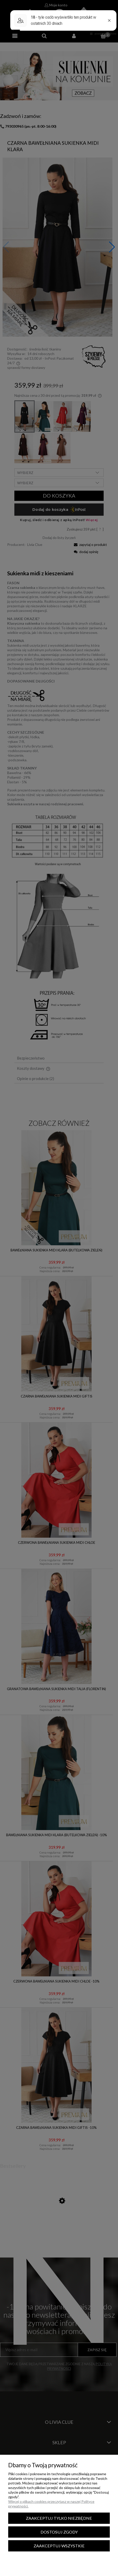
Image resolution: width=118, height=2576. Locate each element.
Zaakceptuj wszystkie (59, 2545)
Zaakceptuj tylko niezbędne (59, 2518)
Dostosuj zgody (59, 2531)
